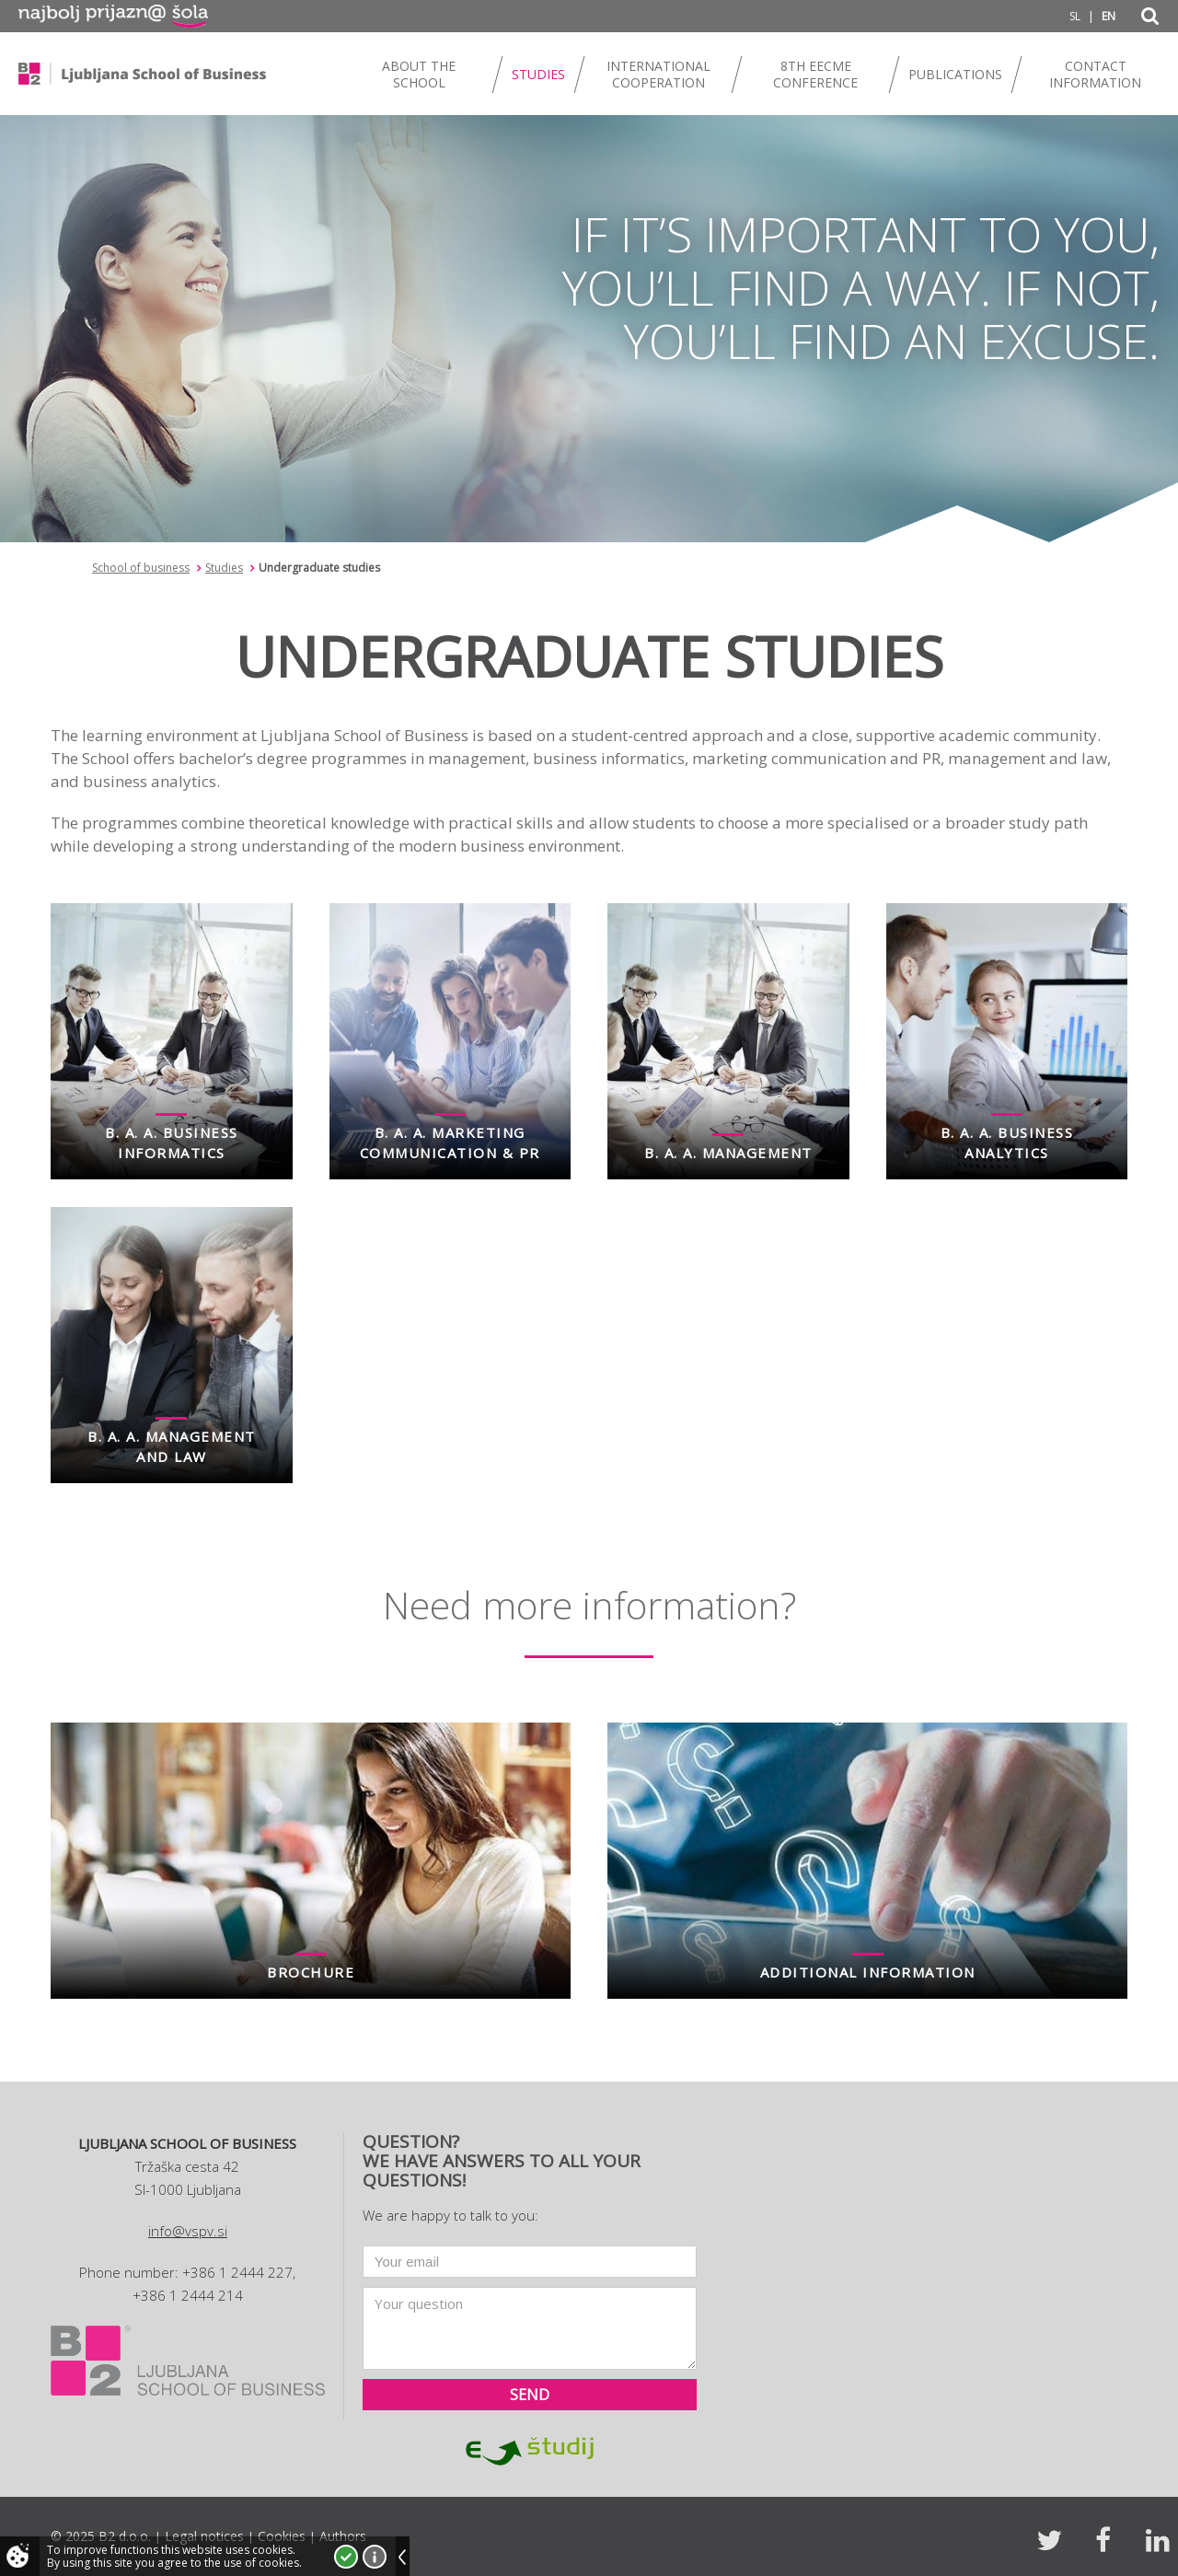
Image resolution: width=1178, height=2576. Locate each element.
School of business (141, 567)
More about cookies (375, 2557)
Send (529, 2395)
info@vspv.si (187, 2231)
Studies (224, 567)
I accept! (346, 2557)
